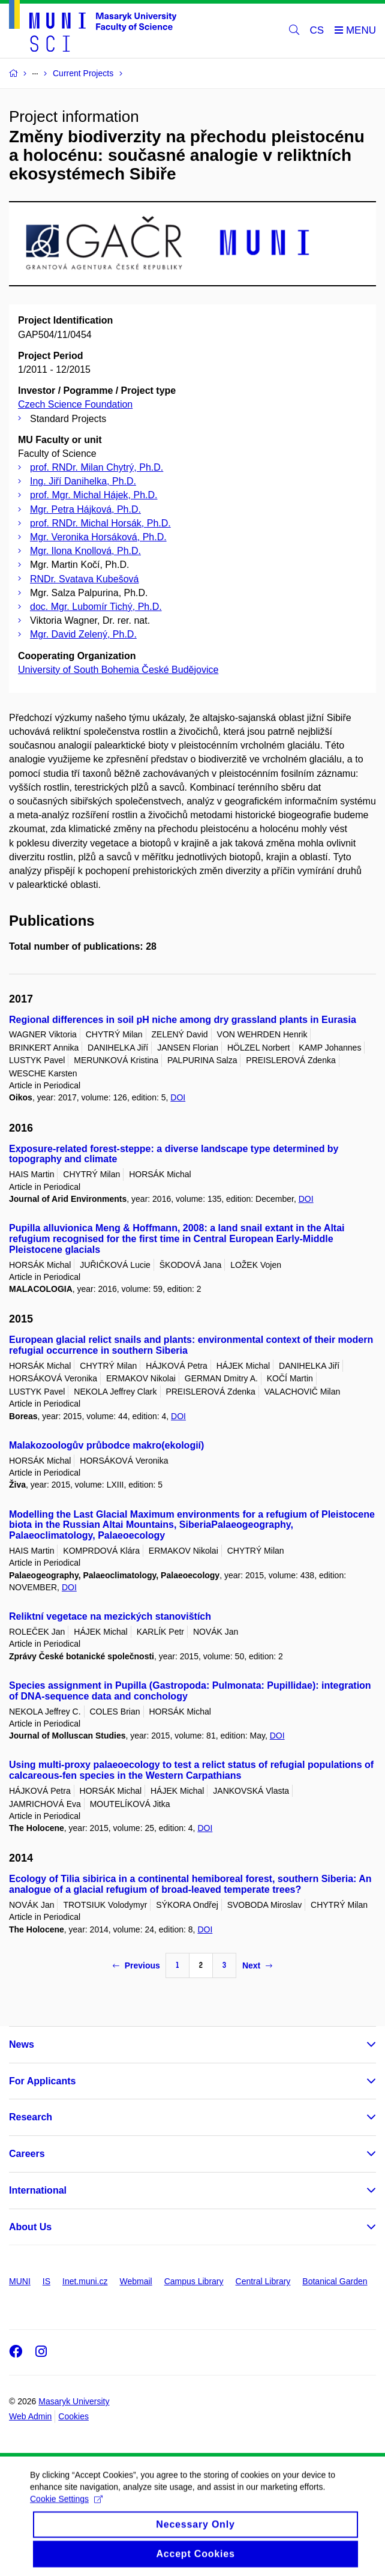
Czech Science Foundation (75, 404)
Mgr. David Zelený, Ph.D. (83, 634)
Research (30, 2117)
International (38, 2190)
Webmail (136, 2281)
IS (46, 2281)
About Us (30, 2227)
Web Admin (30, 2416)
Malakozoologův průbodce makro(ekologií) (106, 1445)
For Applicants (42, 2081)
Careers (27, 2154)
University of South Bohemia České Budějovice (118, 670)
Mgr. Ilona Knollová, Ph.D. (85, 551)
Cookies (73, 2416)
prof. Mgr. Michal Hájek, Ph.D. (94, 495)
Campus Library (194, 2281)
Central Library (263, 2281)
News (21, 2044)
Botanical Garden (334, 2281)
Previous (136, 1965)
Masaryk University (73, 2401)
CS (317, 30)
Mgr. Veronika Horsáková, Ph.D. (98, 537)
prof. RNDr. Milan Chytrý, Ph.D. (96, 467)
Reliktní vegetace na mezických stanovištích (110, 1616)
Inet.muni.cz (84, 2281)
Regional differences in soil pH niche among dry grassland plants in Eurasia (182, 1020)
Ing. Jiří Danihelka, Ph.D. (83, 481)
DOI (177, 1097)
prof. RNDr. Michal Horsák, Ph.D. (100, 523)
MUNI (20, 2281)
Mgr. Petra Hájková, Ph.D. (85, 509)
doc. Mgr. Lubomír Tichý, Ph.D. (96, 607)
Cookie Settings (66, 2509)
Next (257, 1965)
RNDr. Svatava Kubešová (84, 579)
